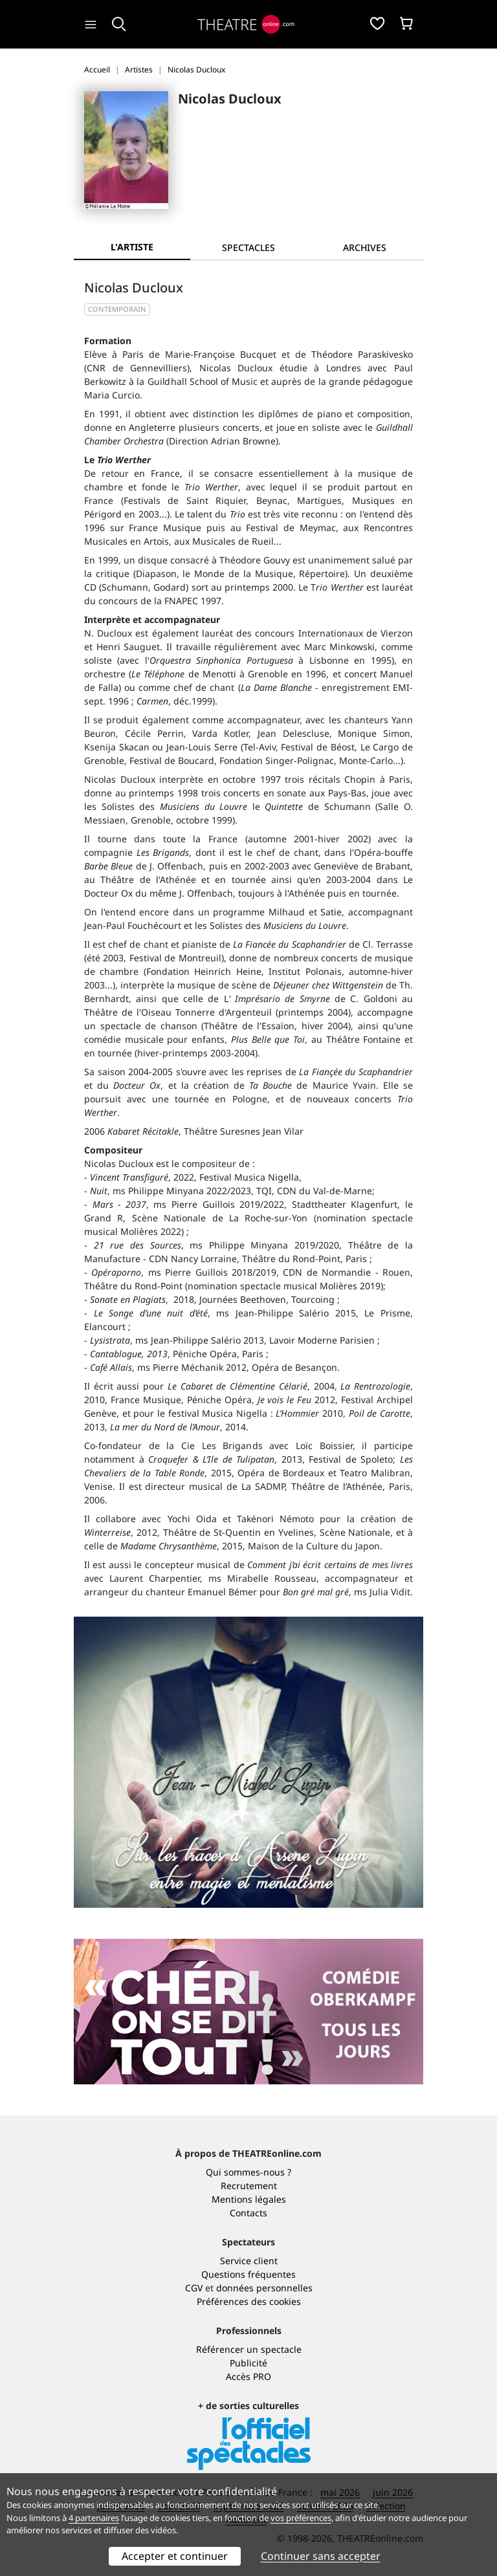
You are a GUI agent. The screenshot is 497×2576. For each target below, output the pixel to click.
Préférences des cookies (249, 2301)
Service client (249, 2260)
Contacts (248, 2213)
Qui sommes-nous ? (248, 2172)
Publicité (248, 2363)
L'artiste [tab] (132, 247)
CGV (194, 2288)
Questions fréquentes (248, 2274)
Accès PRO (248, 2376)
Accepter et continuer (175, 2556)
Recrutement (249, 2185)
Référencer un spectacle (249, 2349)
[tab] (248, 247)
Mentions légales (249, 2199)
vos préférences (301, 2518)
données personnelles (264, 2288)
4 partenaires (94, 2518)
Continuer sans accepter (321, 2556)
